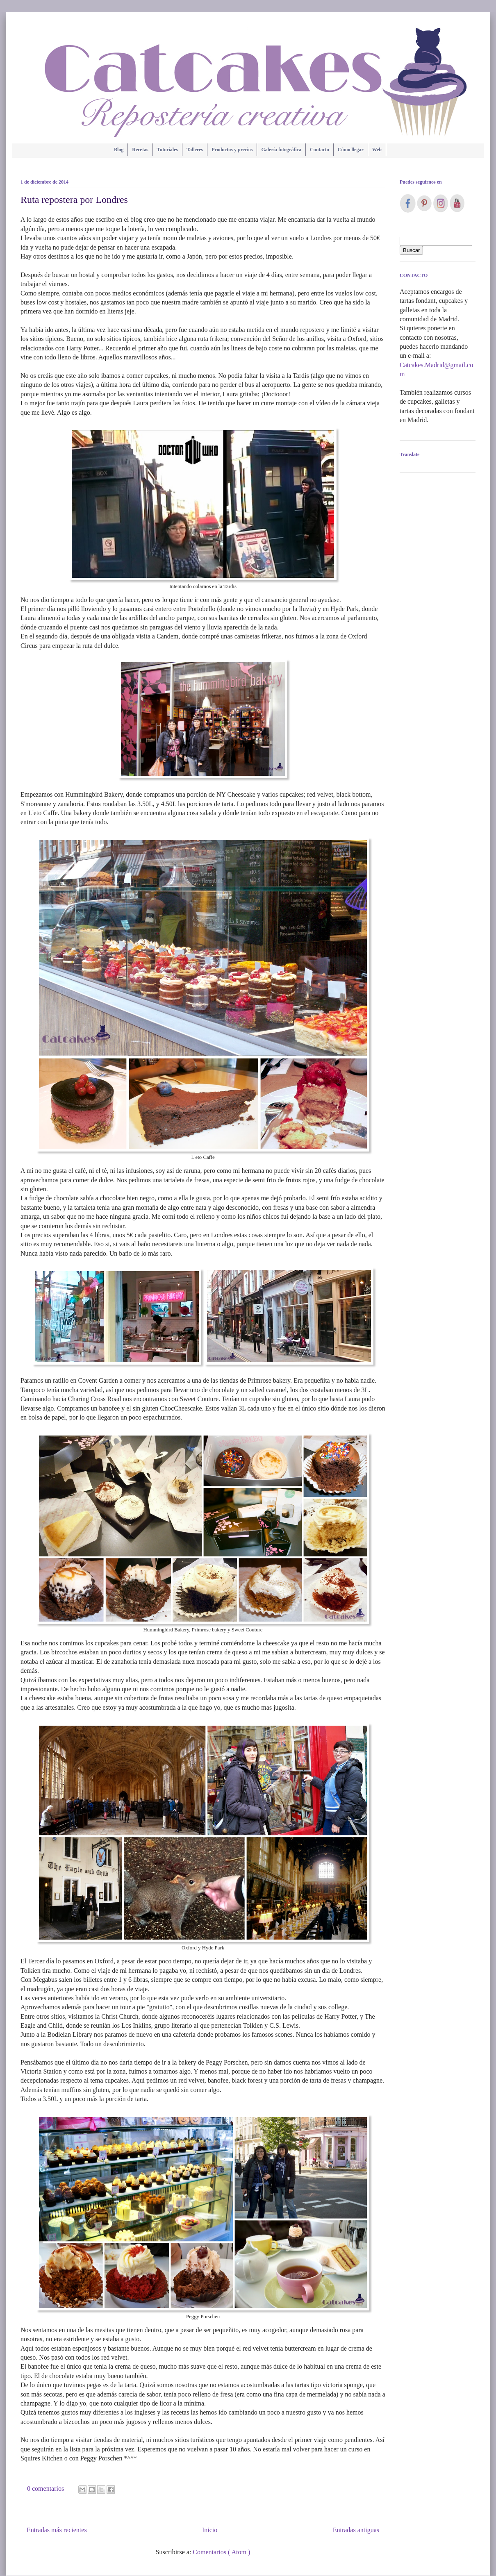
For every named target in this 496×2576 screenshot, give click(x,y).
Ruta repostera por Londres (74, 199)
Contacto (319, 149)
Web (377, 149)
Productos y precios (232, 149)
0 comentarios (46, 2488)
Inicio (209, 2529)
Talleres (195, 149)
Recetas (140, 149)
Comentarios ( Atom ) (221, 2552)
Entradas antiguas (356, 2529)
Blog (118, 149)
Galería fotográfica (281, 149)
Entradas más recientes (57, 2529)
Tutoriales (167, 149)
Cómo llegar (351, 149)
